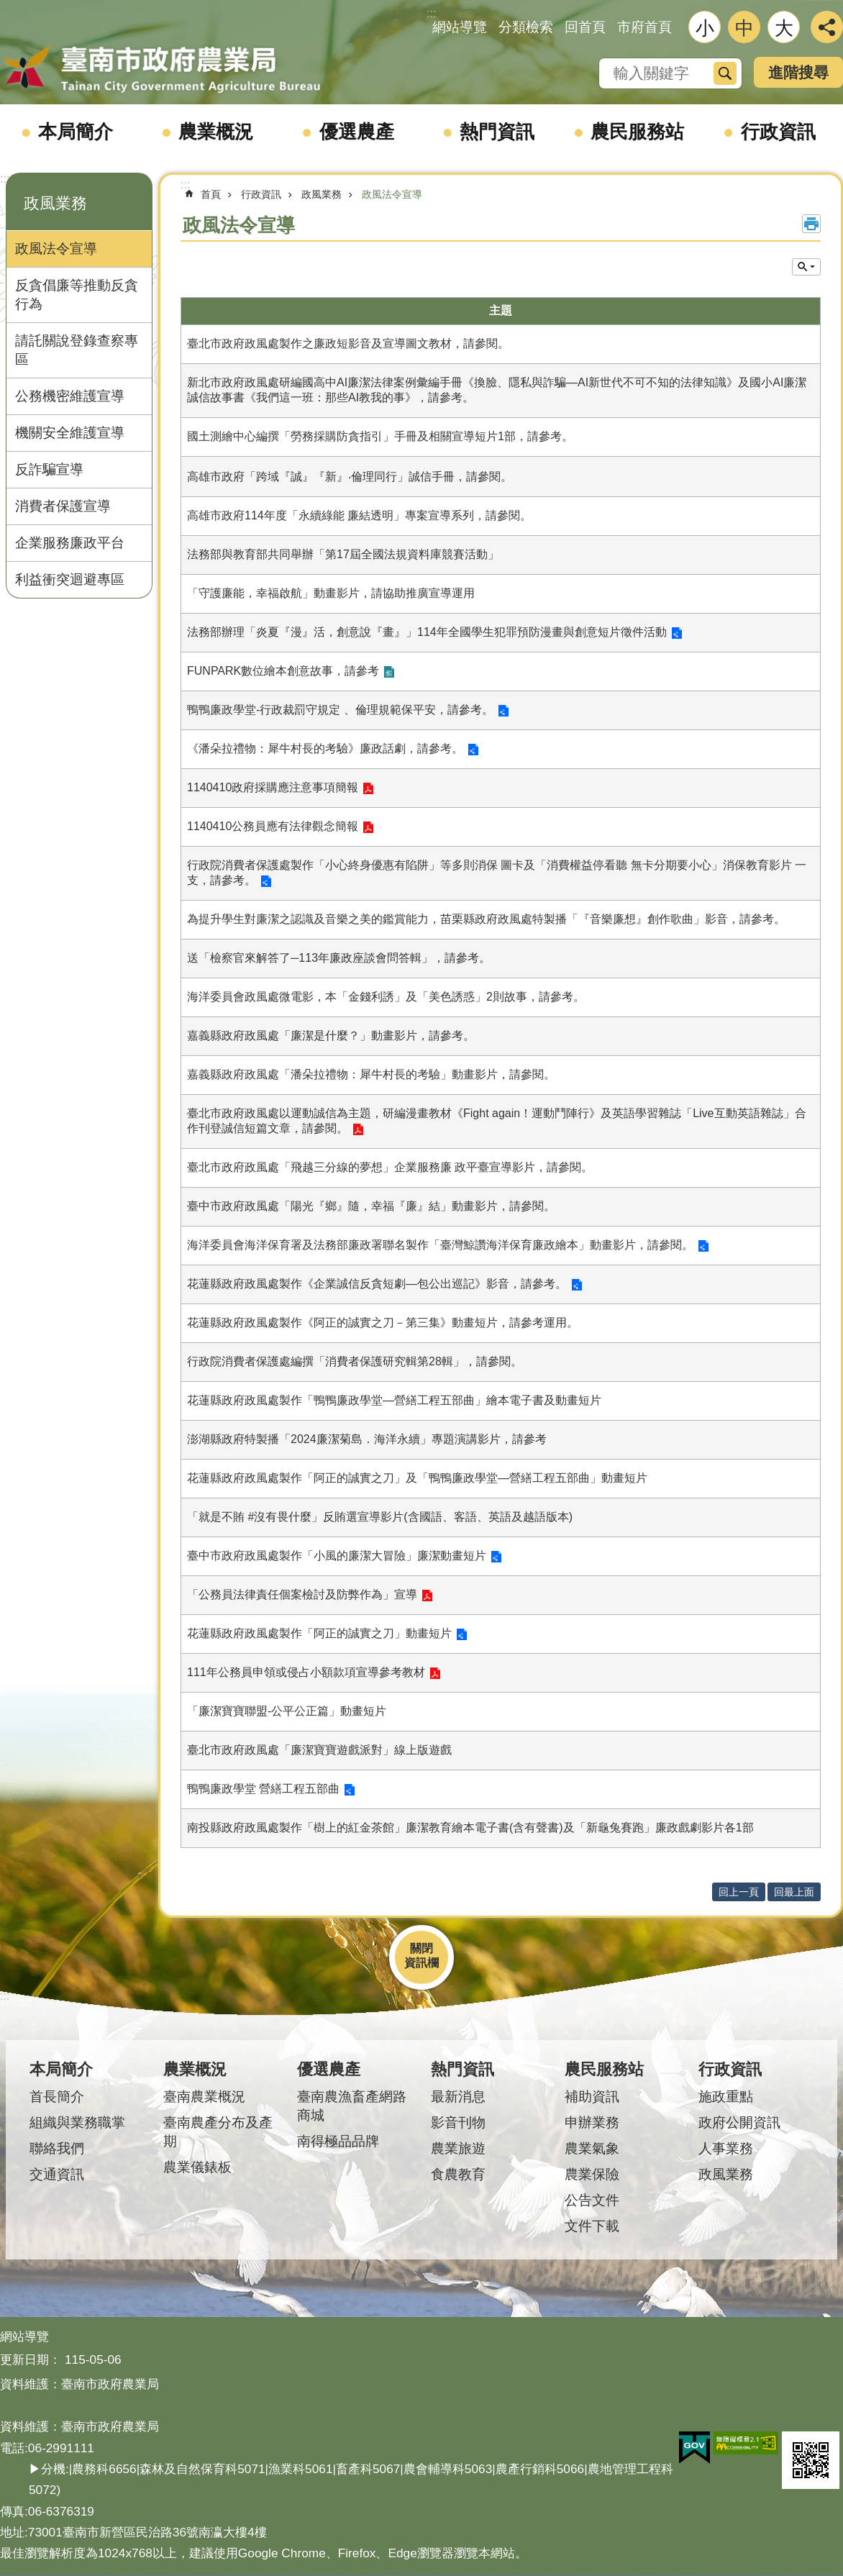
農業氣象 (592, 2148)
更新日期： (30, 2359)
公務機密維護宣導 (69, 396)
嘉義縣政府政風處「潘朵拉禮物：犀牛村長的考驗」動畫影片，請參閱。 (371, 1074)
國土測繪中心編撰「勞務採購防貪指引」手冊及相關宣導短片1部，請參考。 (380, 436)
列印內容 (811, 223)
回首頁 (585, 27)
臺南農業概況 (204, 2096)
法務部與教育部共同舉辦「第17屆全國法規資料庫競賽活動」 (343, 554)
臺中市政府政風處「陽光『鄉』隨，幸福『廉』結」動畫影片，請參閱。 (371, 1206)
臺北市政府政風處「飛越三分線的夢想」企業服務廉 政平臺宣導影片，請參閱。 (390, 1167)
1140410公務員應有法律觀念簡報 (272, 826)
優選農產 (356, 132)
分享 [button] (827, 27)
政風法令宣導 (56, 248)
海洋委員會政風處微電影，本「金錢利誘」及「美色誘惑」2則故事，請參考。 (386, 997)
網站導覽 (459, 27)
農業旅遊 (458, 2148)
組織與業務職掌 (77, 2122)
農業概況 (215, 132)
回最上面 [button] (794, 1892)
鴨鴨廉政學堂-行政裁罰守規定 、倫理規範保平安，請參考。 (340, 710)
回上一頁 (739, 1892)
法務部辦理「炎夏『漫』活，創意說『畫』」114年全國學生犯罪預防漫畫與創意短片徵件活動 (427, 632)
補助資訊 (592, 2096)
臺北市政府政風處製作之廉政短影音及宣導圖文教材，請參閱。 (348, 343)
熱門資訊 (497, 132)
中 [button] (744, 28)
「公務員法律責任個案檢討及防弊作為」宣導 (302, 1594)
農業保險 (592, 2174)
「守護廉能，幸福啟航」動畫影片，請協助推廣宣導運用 (331, 593)
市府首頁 (644, 27)
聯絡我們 (56, 2148)
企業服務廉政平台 (69, 542)
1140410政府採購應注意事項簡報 (272, 787)
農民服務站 (637, 132)
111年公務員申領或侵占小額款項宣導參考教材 (306, 1672)
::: (4, 179)
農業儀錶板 (197, 2167)
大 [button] (784, 28)
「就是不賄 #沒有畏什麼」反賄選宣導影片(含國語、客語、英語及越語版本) (380, 1517)
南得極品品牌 (338, 2141)
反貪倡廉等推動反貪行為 (76, 294)
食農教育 (458, 2174)
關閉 (421, 1948)
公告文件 (592, 2200)
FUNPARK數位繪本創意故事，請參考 (283, 671)
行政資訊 (778, 132)
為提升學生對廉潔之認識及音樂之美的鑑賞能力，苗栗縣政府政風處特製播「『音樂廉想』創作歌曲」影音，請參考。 (486, 919)
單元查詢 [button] (806, 267)
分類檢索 (525, 27)
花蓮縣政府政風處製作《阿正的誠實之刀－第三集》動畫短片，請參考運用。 (382, 1322)
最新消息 (458, 2096)
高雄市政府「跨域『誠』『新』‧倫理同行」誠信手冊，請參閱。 (349, 476)
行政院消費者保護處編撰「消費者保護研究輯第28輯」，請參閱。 (354, 1361)
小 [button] (705, 28)
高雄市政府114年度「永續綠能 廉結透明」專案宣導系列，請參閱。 (359, 515)
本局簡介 (75, 132)
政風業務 (55, 203)
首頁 (211, 194)
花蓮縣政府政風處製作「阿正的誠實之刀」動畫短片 (319, 1633)
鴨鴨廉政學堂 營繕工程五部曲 (263, 1789)
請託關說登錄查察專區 (76, 350)
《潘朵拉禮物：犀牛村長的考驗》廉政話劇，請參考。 (325, 748)
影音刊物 (458, 2122)
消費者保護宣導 (63, 506)
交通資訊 (56, 2174)
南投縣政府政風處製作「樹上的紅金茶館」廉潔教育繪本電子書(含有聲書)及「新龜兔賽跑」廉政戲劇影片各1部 (470, 1827)
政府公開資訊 (739, 2122)
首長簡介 (56, 2096)
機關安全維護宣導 (69, 432)
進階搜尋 (798, 72)
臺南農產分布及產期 (218, 2132)
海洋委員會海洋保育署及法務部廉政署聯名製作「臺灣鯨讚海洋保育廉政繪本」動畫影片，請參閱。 (440, 1245)
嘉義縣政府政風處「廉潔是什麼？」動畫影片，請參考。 (331, 1035)
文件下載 (592, 2226)
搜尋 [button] (725, 73)
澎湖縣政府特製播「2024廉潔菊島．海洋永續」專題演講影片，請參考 (367, 1439)
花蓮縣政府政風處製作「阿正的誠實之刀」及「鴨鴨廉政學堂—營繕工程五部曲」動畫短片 (417, 1478)
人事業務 (725, 2148)
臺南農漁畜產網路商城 (351, 2106)
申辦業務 (592, 2122)
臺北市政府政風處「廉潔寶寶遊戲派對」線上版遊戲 (319, 1750)
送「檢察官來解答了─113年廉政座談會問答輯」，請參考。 (339, 958)
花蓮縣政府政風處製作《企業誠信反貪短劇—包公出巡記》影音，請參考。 (377, 1284)
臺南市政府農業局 (162, 69)
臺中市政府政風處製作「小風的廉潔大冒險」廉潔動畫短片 (336, 1555)
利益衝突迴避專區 (69, 579)
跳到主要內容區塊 (7, 7)
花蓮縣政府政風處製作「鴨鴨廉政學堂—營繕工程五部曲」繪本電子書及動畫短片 (394, 1400)
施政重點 (725, 2096)
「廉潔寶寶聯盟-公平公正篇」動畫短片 (286, 1711)
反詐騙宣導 (49, 469)
